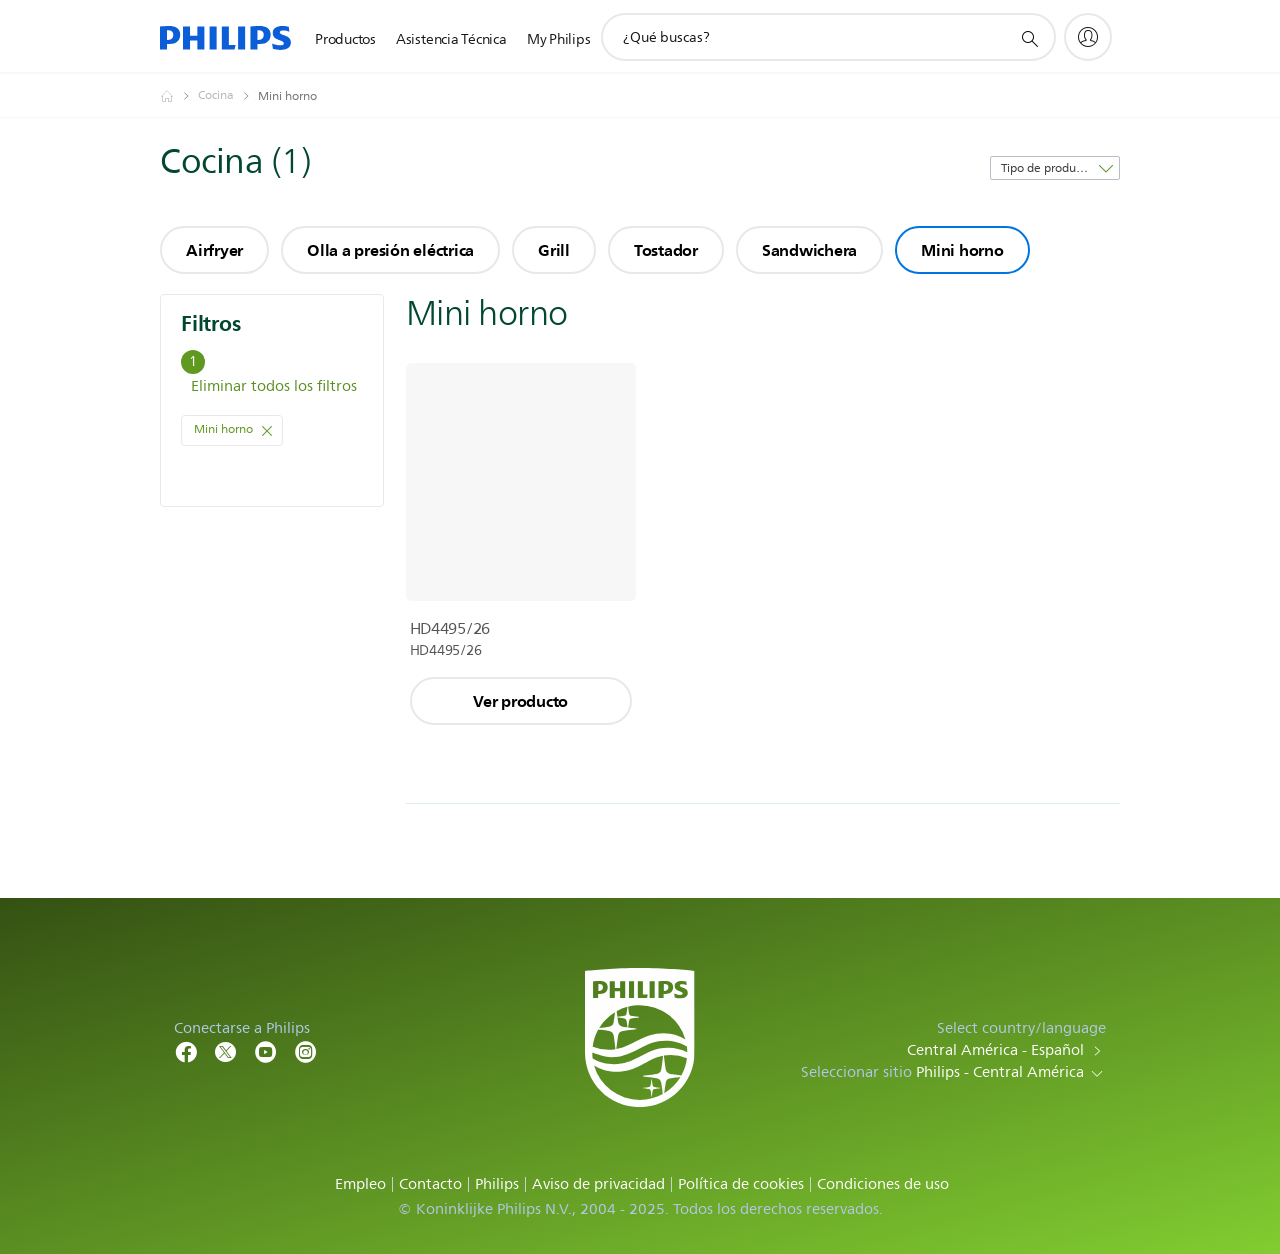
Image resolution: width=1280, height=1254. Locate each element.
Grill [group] (554, 250)
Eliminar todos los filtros (274, 386)
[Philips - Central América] (179, 96)
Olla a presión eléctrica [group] (390, 250)
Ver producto (520, 701)
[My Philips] (1088, 37)
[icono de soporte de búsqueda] (1029, 38)
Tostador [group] (666, 250)
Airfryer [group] (214, 250)
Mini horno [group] (962, 250)
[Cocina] (228, 96)
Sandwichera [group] (809, 250)
